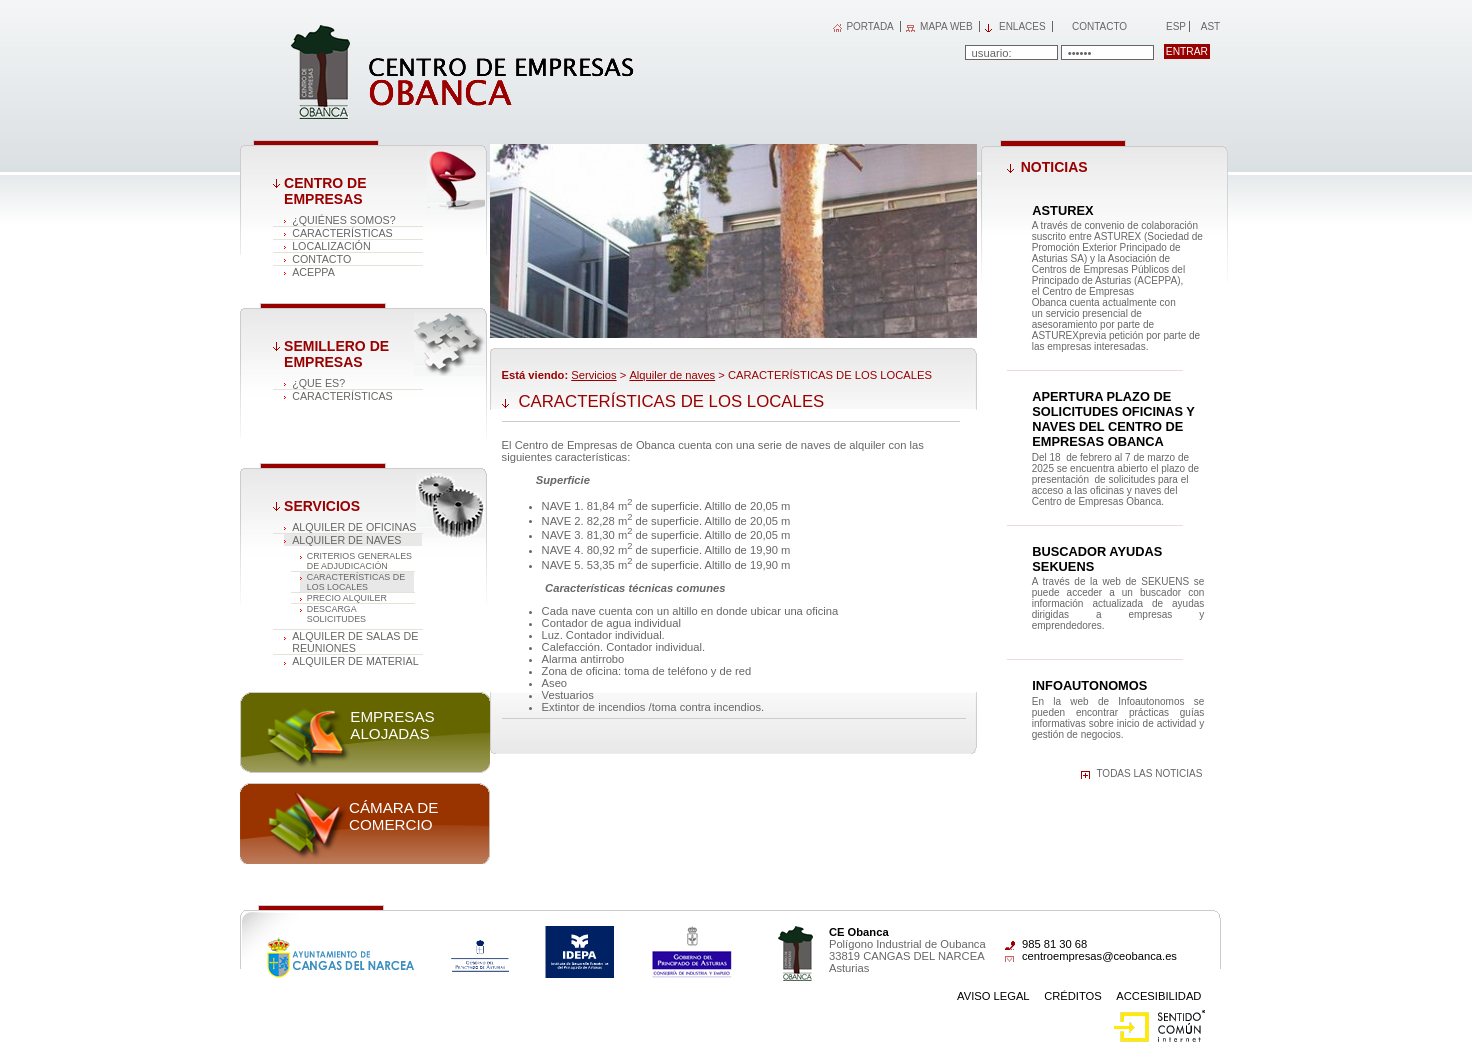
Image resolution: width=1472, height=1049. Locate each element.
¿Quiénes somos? (343, 220)
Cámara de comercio (393, 816)
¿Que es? (318, 383)
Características (342, 233)
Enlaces (1022, 26)
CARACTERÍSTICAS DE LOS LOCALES (356, 582)
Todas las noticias (1149, 773)
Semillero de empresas (336, 354)
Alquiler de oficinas (354, 527)
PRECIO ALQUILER (347, 598)
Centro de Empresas (325, 191)
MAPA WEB (946, 26)
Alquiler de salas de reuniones (355, 642)
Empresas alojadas (392, 725)
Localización (331, 246)
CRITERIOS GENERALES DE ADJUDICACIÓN (359, 561)
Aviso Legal (993, 996)
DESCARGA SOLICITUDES (336, 614)
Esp (1174, 26)
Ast (1210, 26)
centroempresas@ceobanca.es (1099, 956)
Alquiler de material (355, 661)
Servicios (322, 506)
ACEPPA (313, 272)
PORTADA (869, 26)
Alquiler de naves (346, 540)
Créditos (1073, 996)
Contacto (1099, 26)
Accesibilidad (1158, 996)
